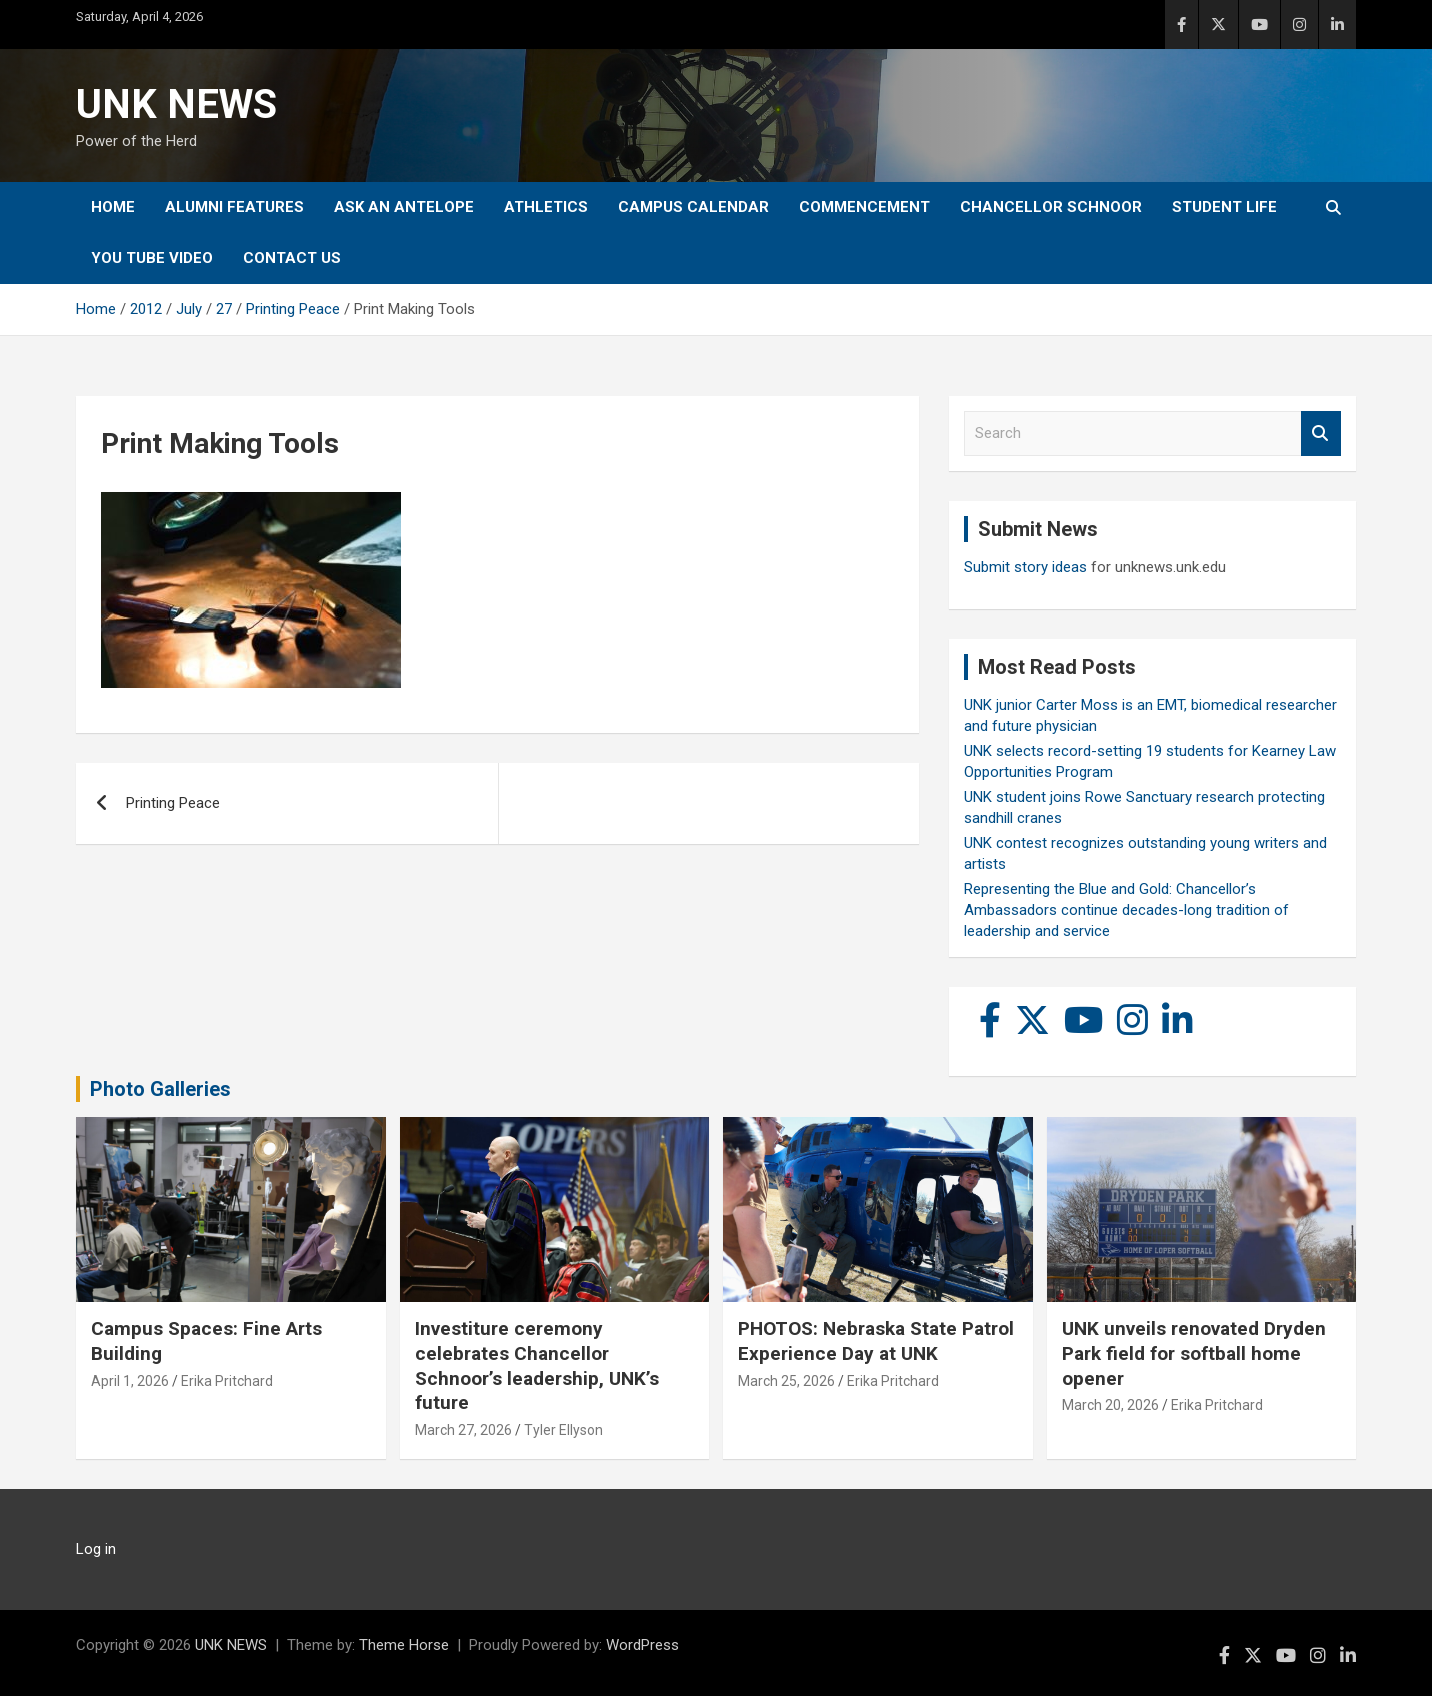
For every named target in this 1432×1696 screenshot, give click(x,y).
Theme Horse (404, 1645)
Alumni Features (234, 207)
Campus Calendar (693, 207)
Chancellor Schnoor (1051, 207)
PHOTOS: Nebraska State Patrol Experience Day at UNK (876, 1341)
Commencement (864, 207)
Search (1321, 433)
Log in (96, 1549)
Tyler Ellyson (563, 1430)
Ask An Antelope (404, 207)
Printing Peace (173, 803)
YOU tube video (152, 258)
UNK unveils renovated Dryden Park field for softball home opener (1194, 1353)
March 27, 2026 (463, 1430)
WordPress (642, 1645)
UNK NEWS (176, 104)
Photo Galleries (160, 1089)
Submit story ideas (1025, 567)
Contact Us (292, 258)
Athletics (546, 207)
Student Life (1224, 207)
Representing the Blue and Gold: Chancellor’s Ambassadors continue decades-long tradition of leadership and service (1126, 910)
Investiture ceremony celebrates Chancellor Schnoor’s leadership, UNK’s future (537, 1365)
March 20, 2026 (1110, 1405)
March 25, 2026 (786, 1381)
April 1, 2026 (130, 1381)
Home (113, 207)
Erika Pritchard (227, 1381)
